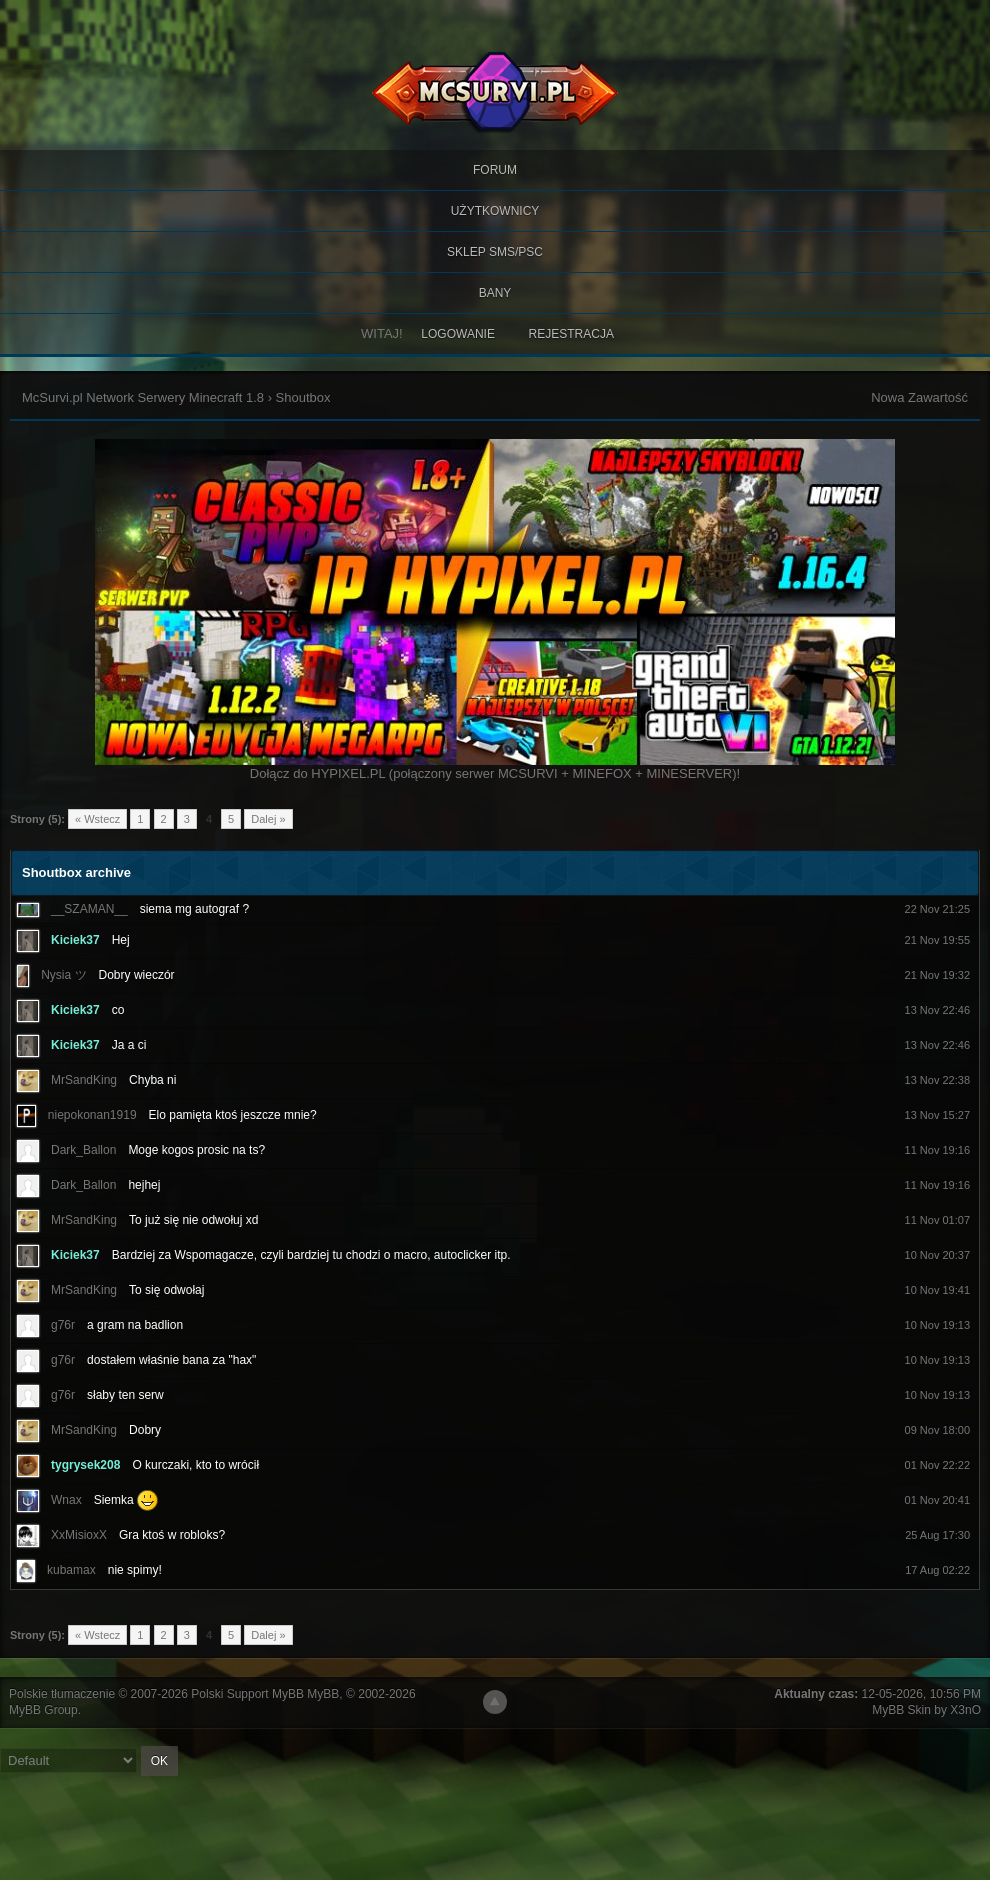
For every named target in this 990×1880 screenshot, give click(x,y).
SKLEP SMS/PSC (495, 252)
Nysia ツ (63, 975)
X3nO (965, 1710)
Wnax (66, 1500)
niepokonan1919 (92, 1115)
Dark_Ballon (83, 1150)
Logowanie (458, 334)
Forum (495, 170)
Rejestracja (571, 334)
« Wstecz (97, 819)
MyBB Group (43, 1710)
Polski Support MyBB (247, 1694)
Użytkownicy (495, 211)
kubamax (71, 1570)
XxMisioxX (79, 1535)
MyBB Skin (901, 1710)
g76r (63, 1325)
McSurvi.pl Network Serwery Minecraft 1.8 (143, 397)
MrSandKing (84, 1080)
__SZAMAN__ (89, 909)
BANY (495, 293)
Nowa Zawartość (919, 397)
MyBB (323, 1694)
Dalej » (268, 819)
